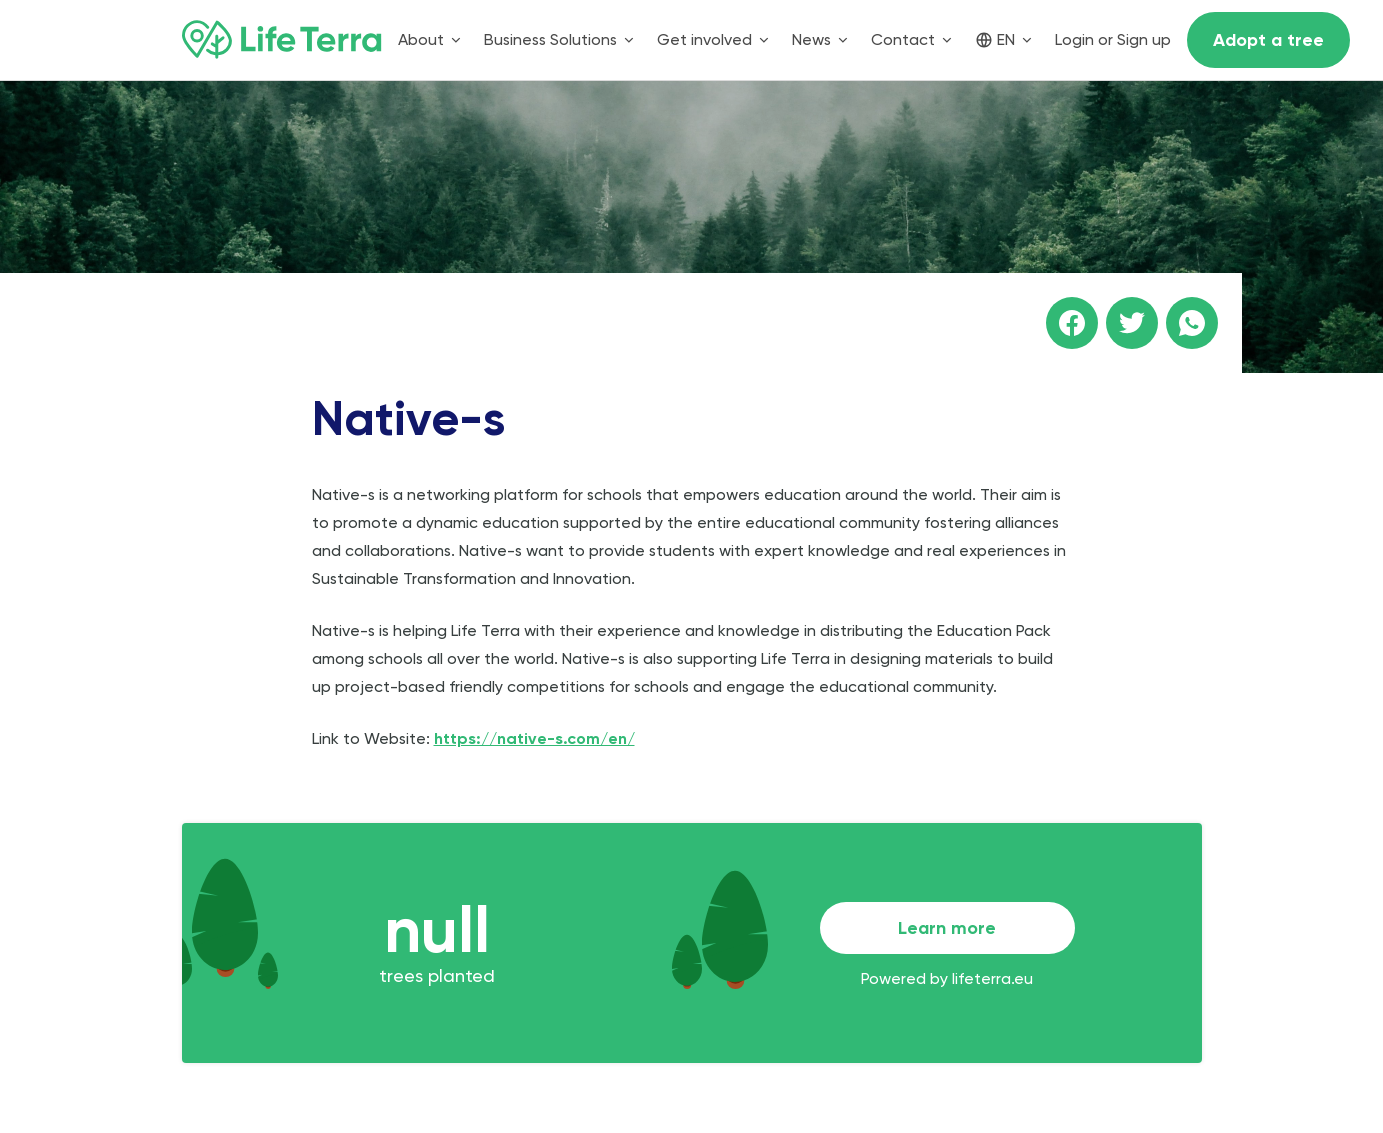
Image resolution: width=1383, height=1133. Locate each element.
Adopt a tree (1268, 40)
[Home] (282, 40)
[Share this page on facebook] (1072, 323)
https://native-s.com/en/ (534, 738)
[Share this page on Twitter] (1132, 323)
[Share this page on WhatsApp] (1192, 323)
